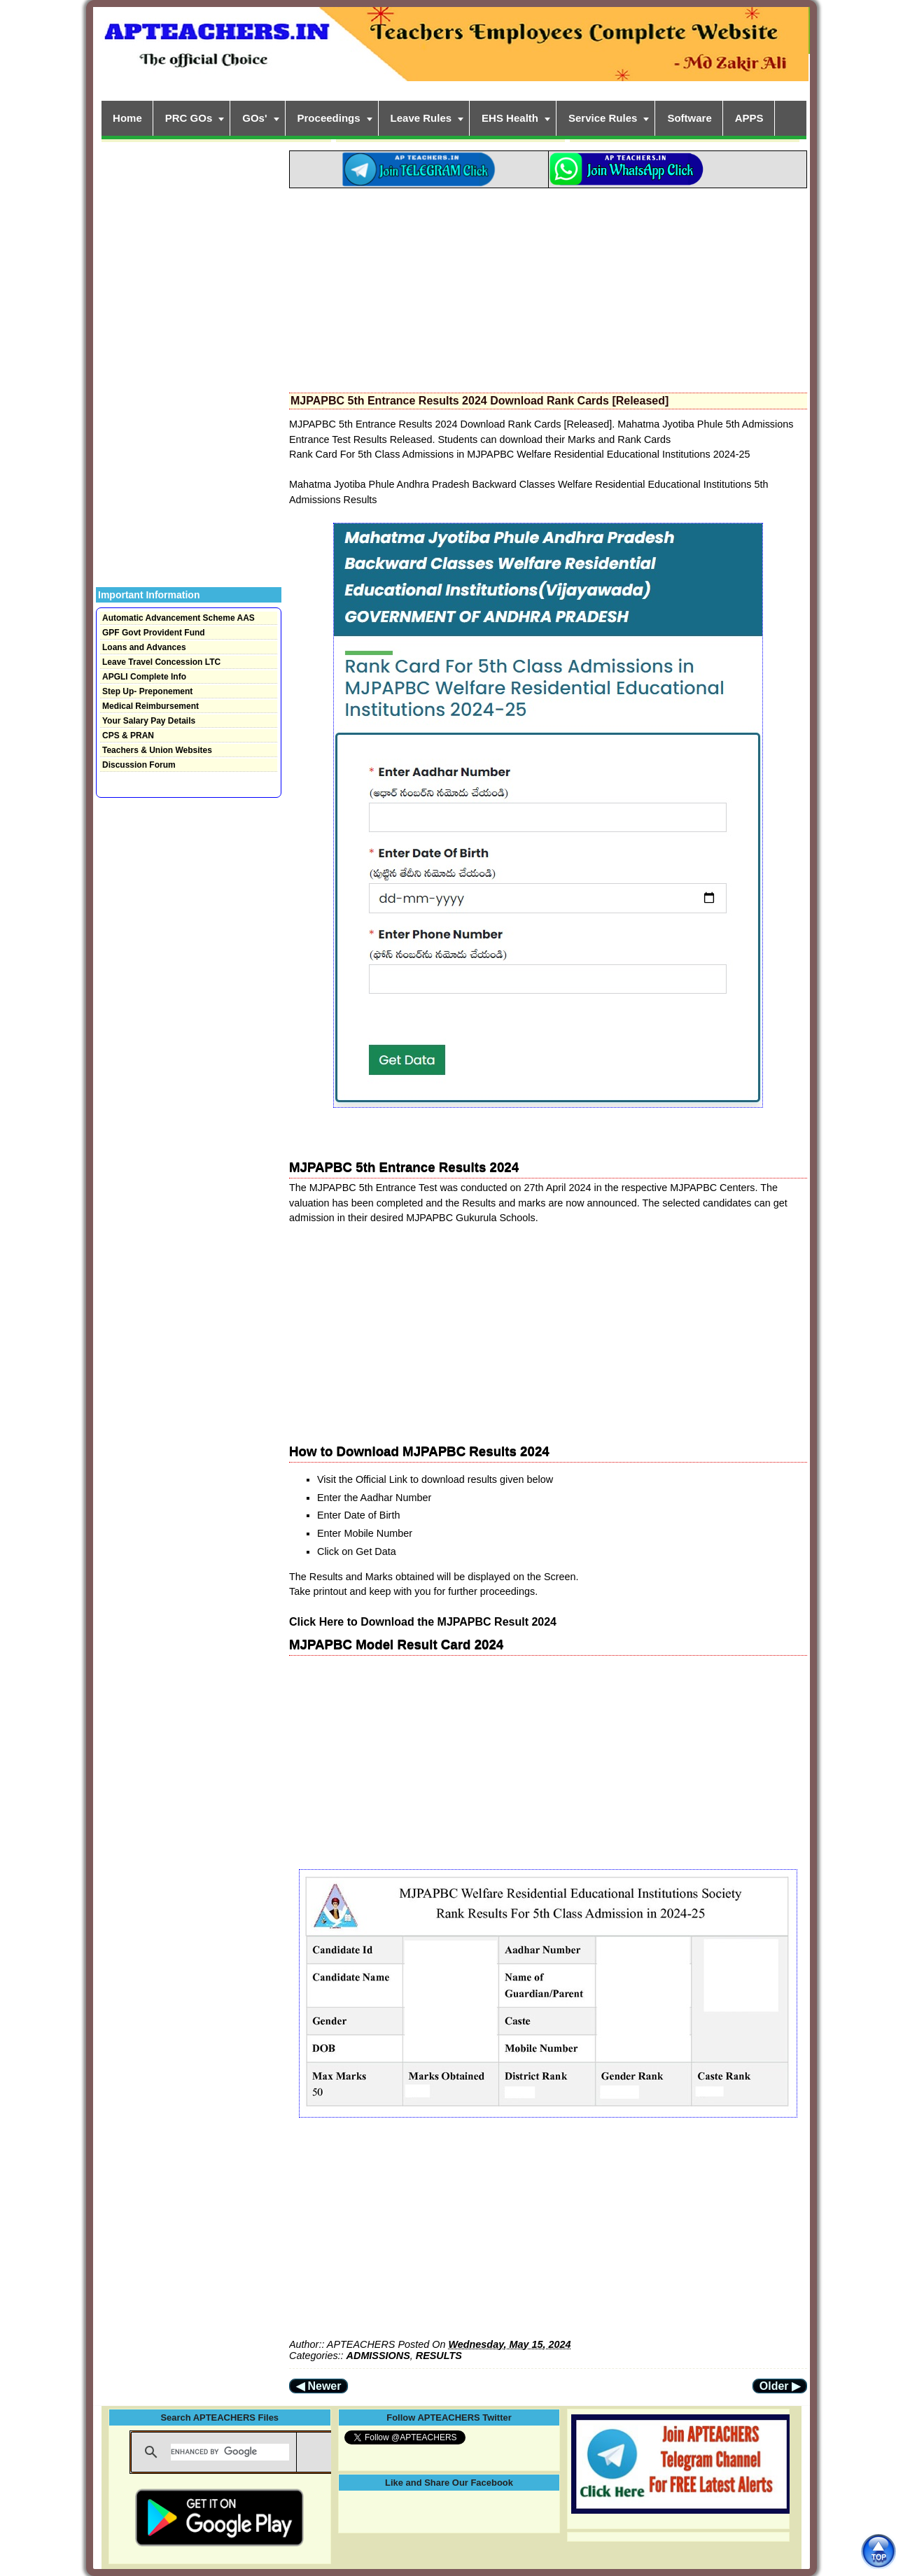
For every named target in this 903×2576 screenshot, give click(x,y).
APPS (749, 118)
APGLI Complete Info (144, 677)
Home (127, 118)
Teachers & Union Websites (157, 750)
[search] (230, 2452)
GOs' (254, 118)
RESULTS (439, 2355)
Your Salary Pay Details (148, 721)
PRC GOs (189, 118)
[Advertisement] (548, 286)
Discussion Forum (139, 765)
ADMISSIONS (378, 2355)
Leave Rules (421, 118)
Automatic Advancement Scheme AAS (178, 618)
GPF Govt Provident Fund (153, 633)
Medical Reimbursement (150, 706)
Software (689, 118)
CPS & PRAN (128, 735)
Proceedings (329, 118)
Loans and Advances (144, 647)
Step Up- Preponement (147, 691)
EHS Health (510, 118)
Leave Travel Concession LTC (161, 662)
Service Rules (602, 118)
